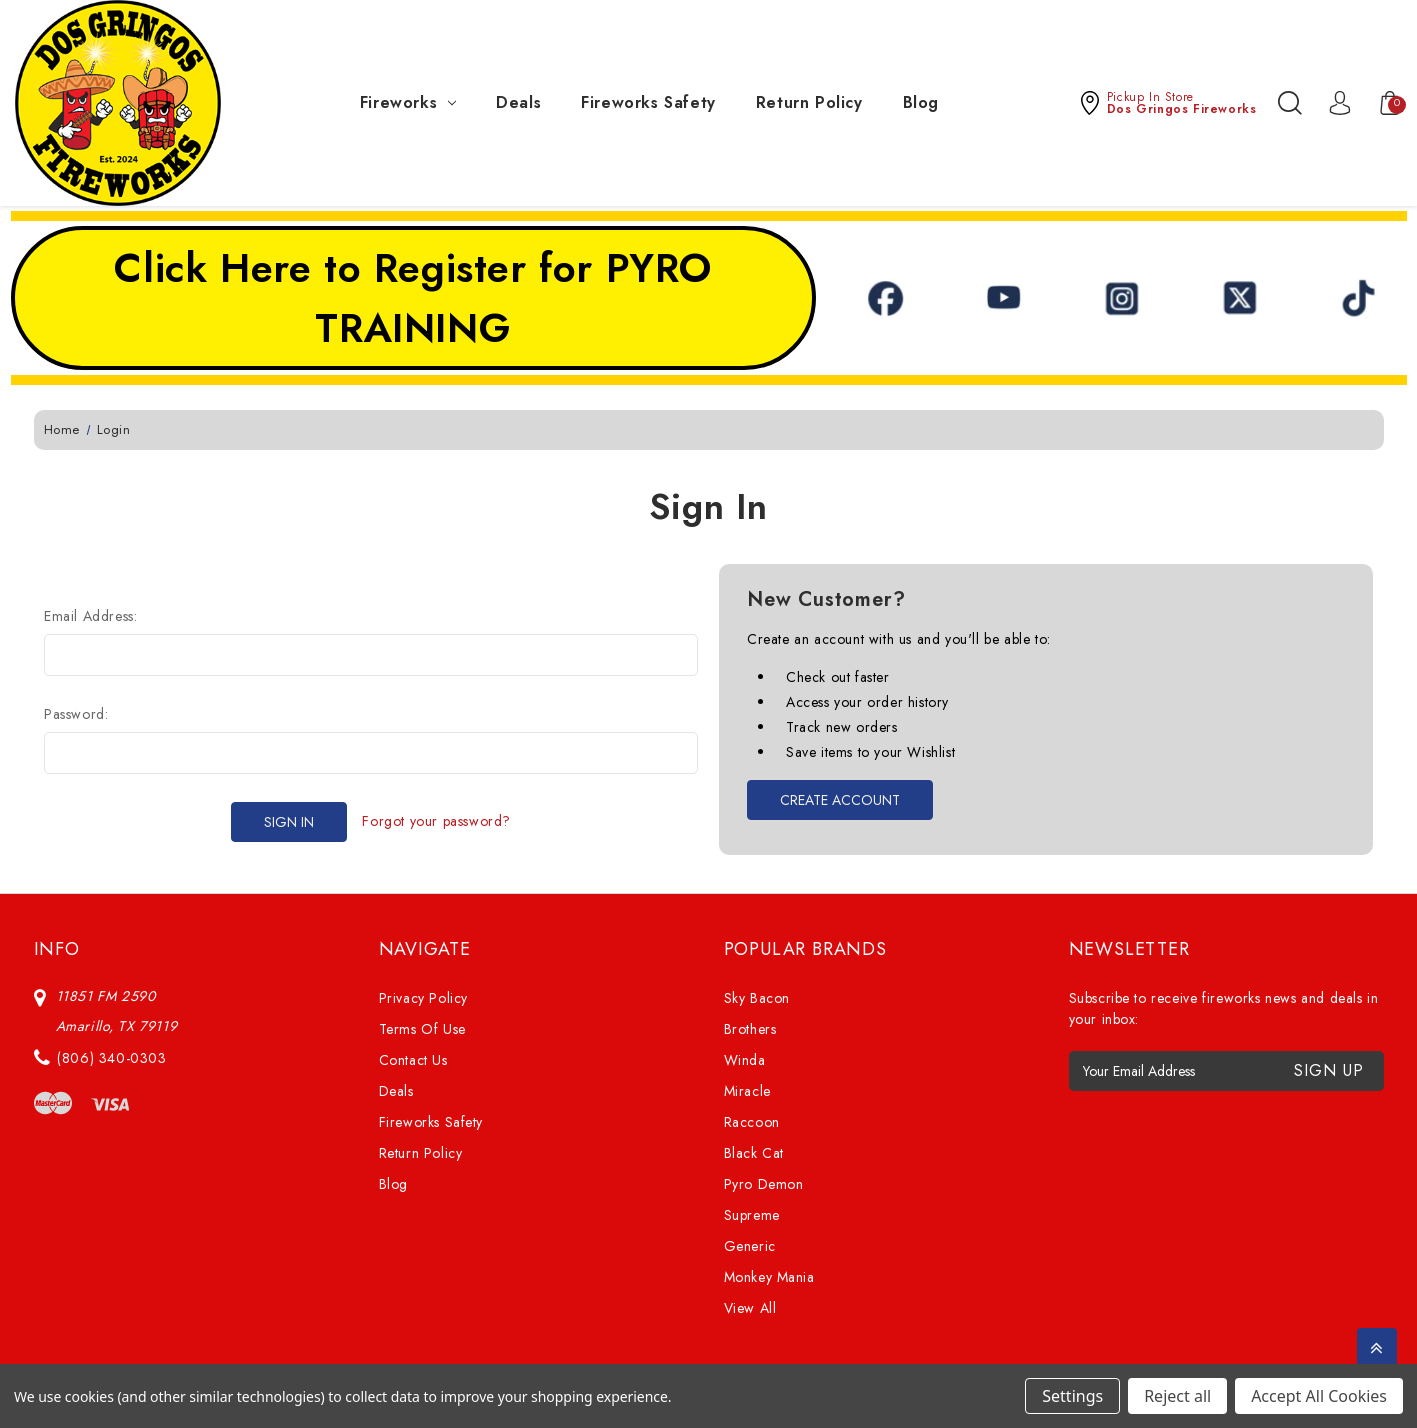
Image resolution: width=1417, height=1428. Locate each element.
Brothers (750, 1029)
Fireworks (408, 102)
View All (750, 1308)
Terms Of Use (422, 1029)
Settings (1072, 1396)
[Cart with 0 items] (1380, 103)
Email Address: (90, 616)
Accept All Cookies (1319, 1396)
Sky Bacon (757, 998)
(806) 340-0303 (111, 1058)
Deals (518, 102)
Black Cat (754, 1153)
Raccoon (752, 1122)
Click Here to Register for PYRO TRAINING (413, 298)
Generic (750, 1246)
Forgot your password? (436, 821)
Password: (76, 714)
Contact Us (413, 1060)
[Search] (1290, 103)
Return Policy (809, 102)
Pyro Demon (764, 1184)
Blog (921, 102)
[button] (1167, 103)
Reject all (1177, 1396)
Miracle (747, 1091)
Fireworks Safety (648, 102)
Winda (745, 1060)
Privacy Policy (423, 998)
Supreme (752, 1215)
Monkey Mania (769, 1277)
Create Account (840, 800)
